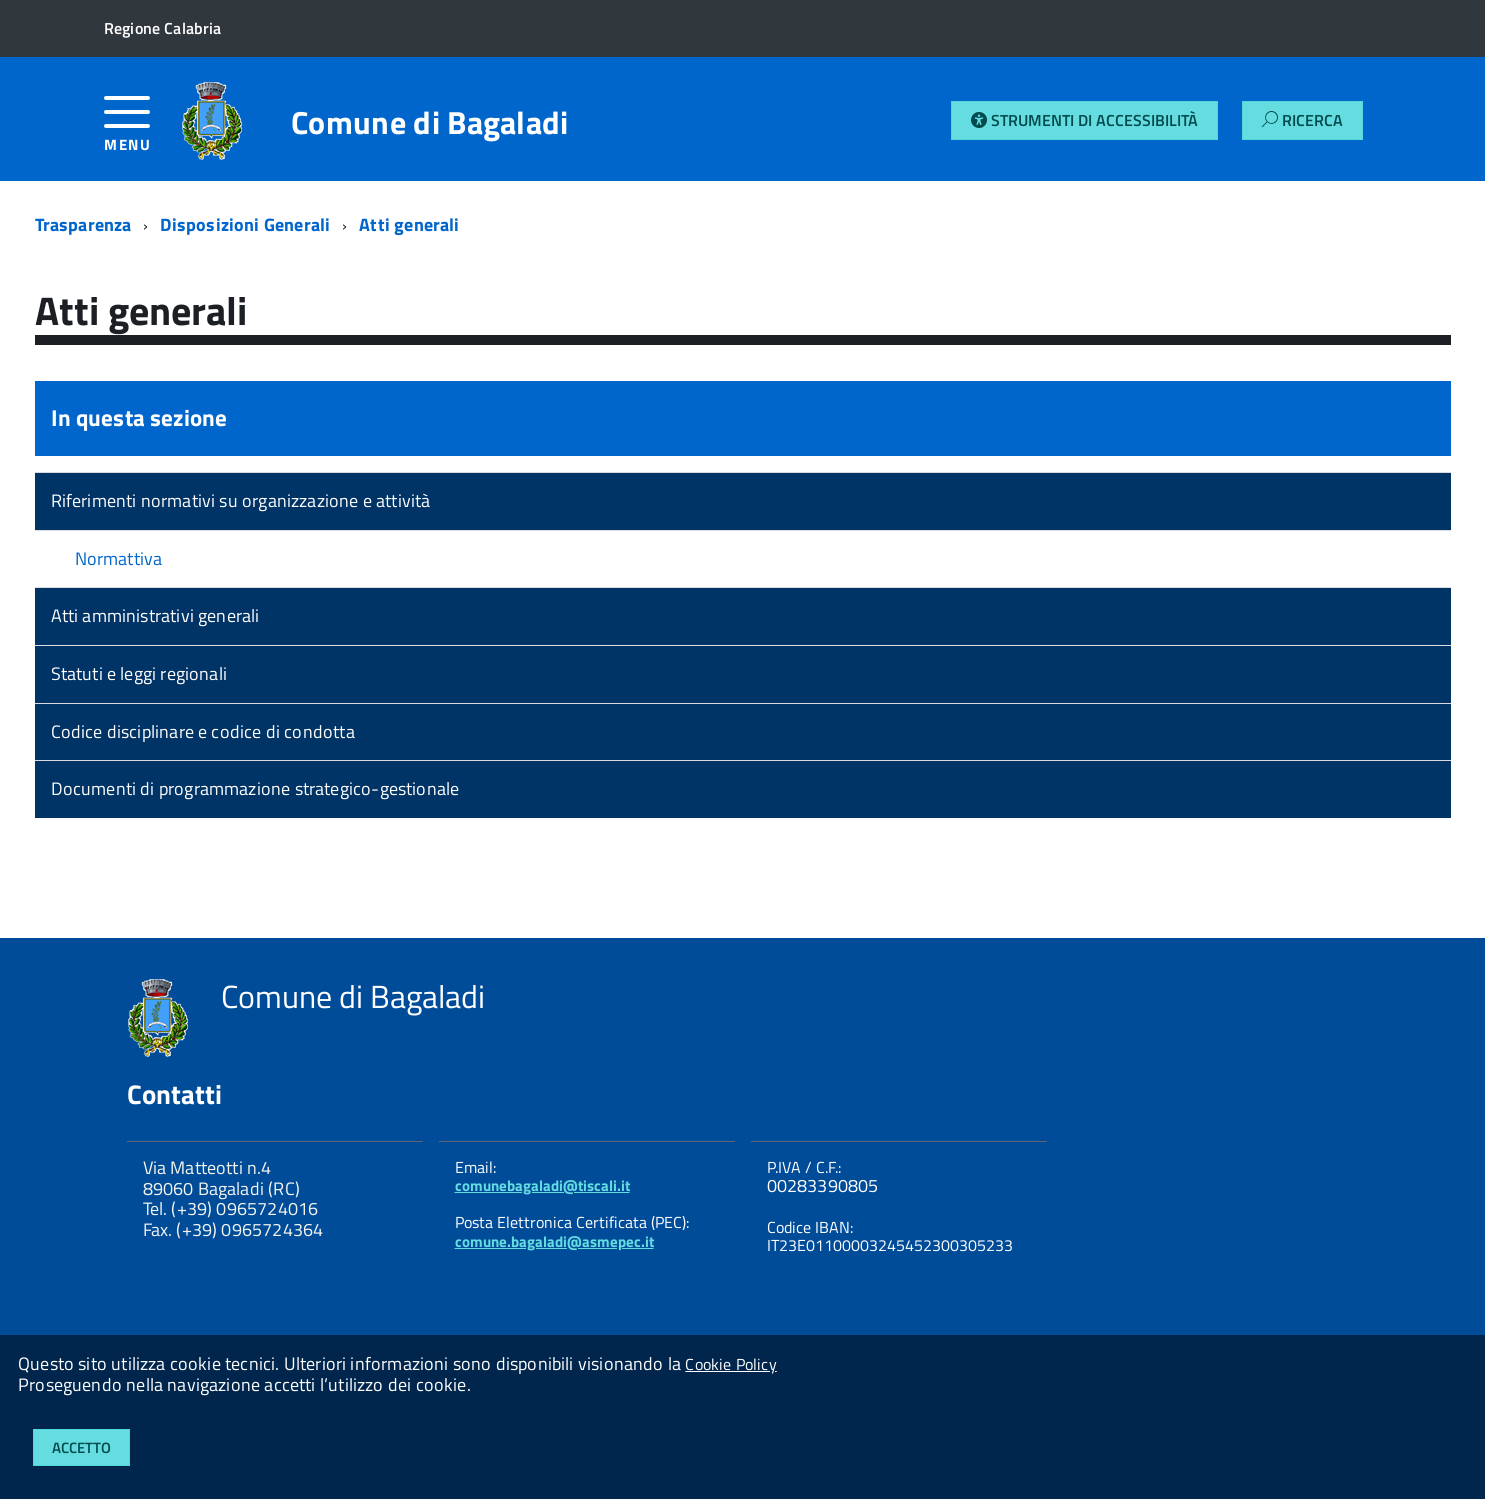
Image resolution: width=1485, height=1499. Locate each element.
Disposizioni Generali (245, 224)
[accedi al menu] (142, 131)
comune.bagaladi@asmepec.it (554, 1241)
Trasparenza (83, 224)
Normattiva (119, 558)
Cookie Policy (730, 1364)
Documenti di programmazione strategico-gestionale (255, 788)
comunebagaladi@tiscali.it (542, 1185)
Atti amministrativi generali (155, 615)
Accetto (81, 1447)
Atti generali (409, 224)
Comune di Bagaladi (430, 122)
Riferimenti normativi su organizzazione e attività (241, 500)
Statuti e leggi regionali (139, 673)
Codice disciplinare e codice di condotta (203, 731)
